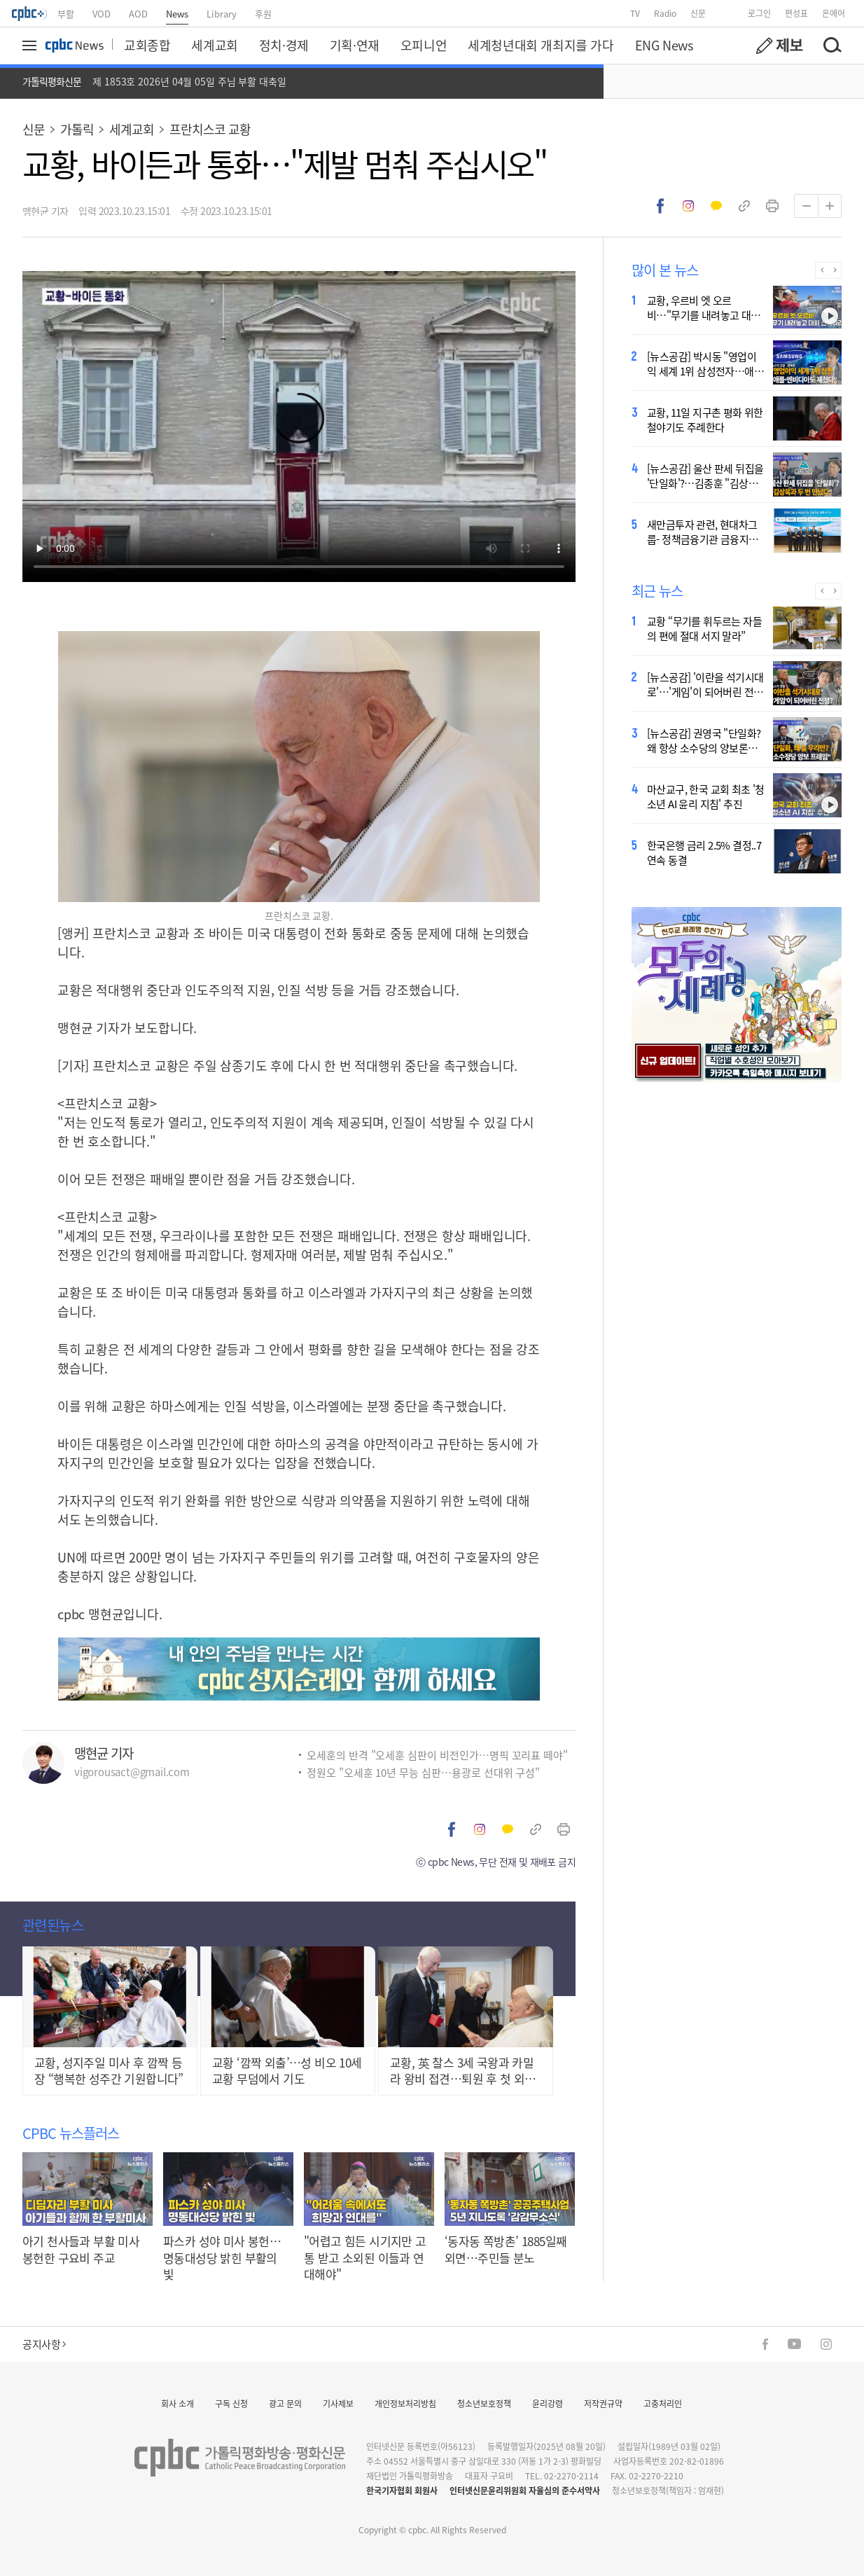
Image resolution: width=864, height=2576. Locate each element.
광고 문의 (285, 2403)
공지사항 (44, 2343)
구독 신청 (231, 2403)
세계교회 (214, 45)
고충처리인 (662, 2403)
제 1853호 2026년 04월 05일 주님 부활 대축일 (189, 81)
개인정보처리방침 (405, 2403)
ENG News (664, 45)
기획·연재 (354, 45)
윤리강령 (547, 2403)
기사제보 (338, 2403)
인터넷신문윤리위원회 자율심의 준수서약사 (525, 2490)
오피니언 (423, 45)
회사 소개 (177, 2403)
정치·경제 (284, 45)
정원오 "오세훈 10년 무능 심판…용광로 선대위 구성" (423, 1772)
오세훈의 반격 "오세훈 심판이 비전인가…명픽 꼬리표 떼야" (437, 1754)
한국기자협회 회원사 (402, 2490)
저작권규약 (603, 2403)
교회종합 (147, 45)
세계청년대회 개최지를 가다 (540, 45)
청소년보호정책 (484, 2403)
